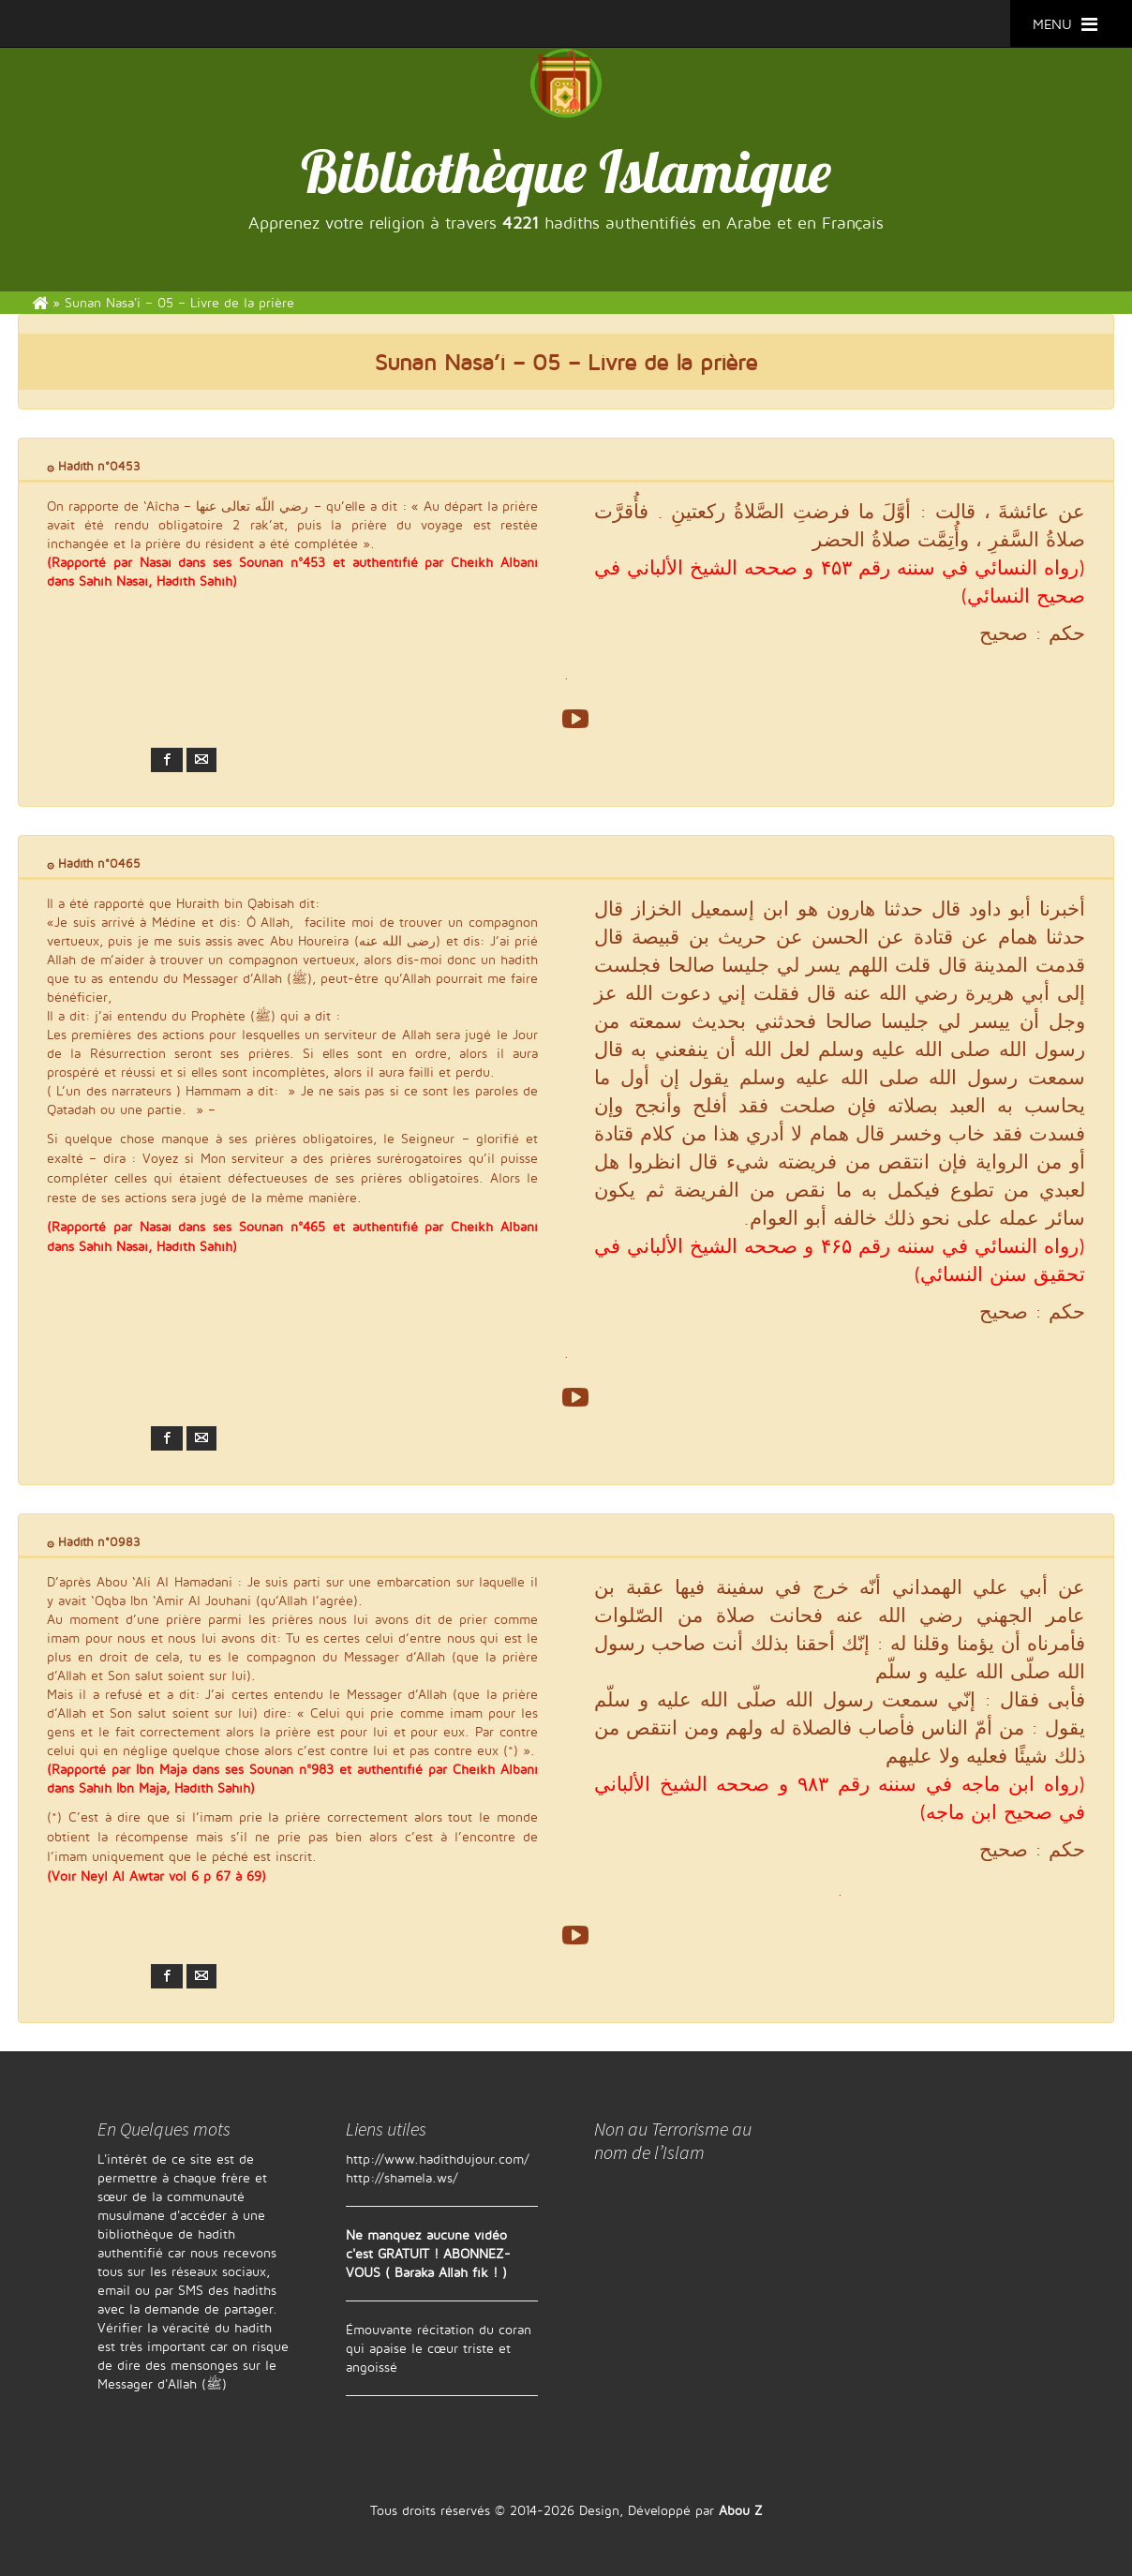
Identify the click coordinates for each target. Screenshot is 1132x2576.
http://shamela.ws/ (402, 2177)
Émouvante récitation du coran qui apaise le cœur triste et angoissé (438, 2348)
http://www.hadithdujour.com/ (437, 2159)
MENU (1065, 24)
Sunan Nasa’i (440, 362)
